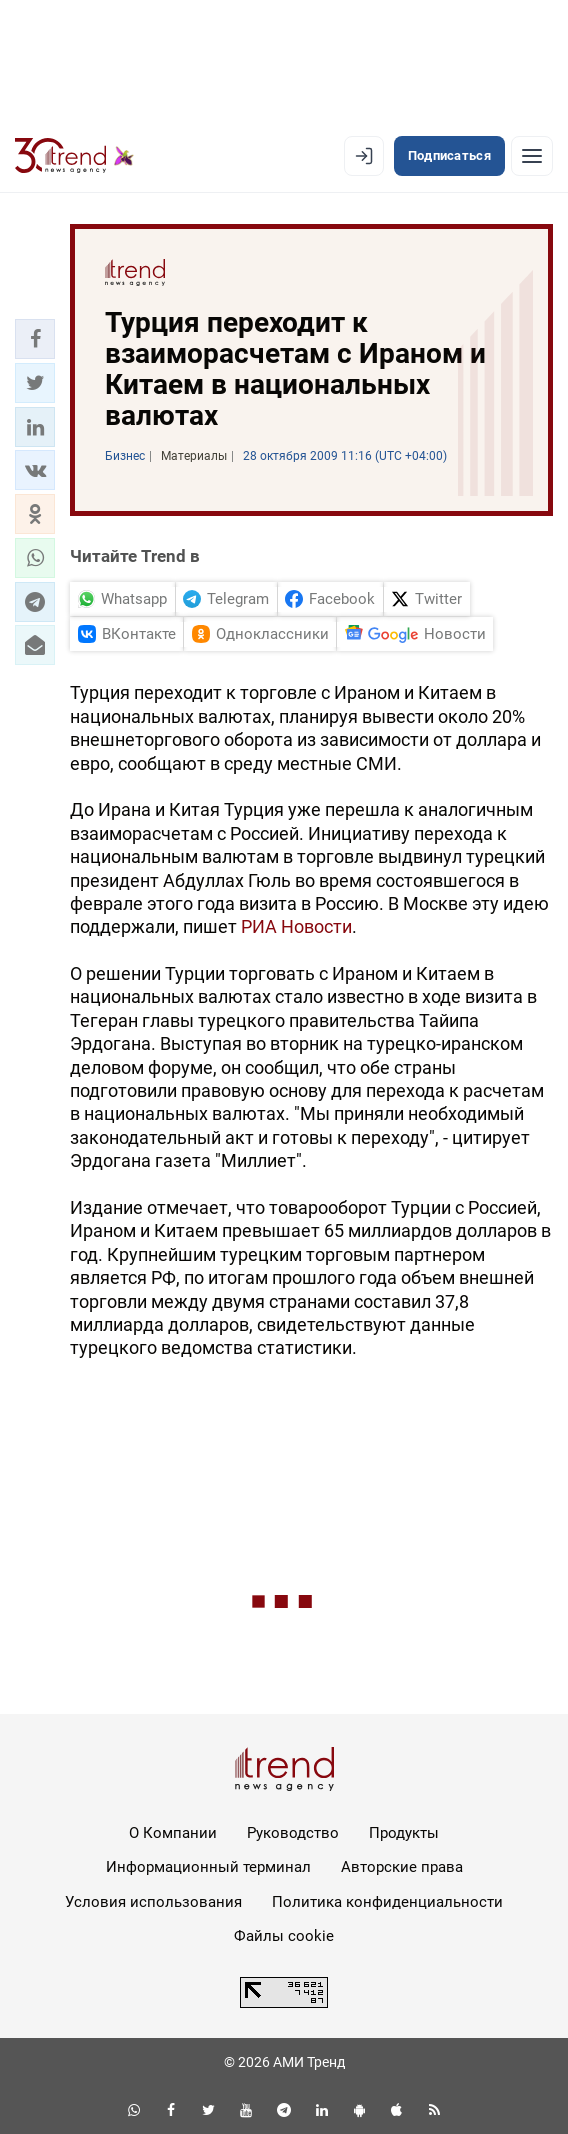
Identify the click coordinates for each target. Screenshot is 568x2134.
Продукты (404, 1833)
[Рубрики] (532, 156)
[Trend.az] (74, 156)
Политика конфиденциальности (387, 1902)
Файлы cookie (284, 1936)
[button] (35, 339)
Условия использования (153, 1902)
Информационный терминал (208, 1867)
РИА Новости (296, 926)
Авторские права (402, 1867)
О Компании (173, 1833)
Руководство (293, 1833)
